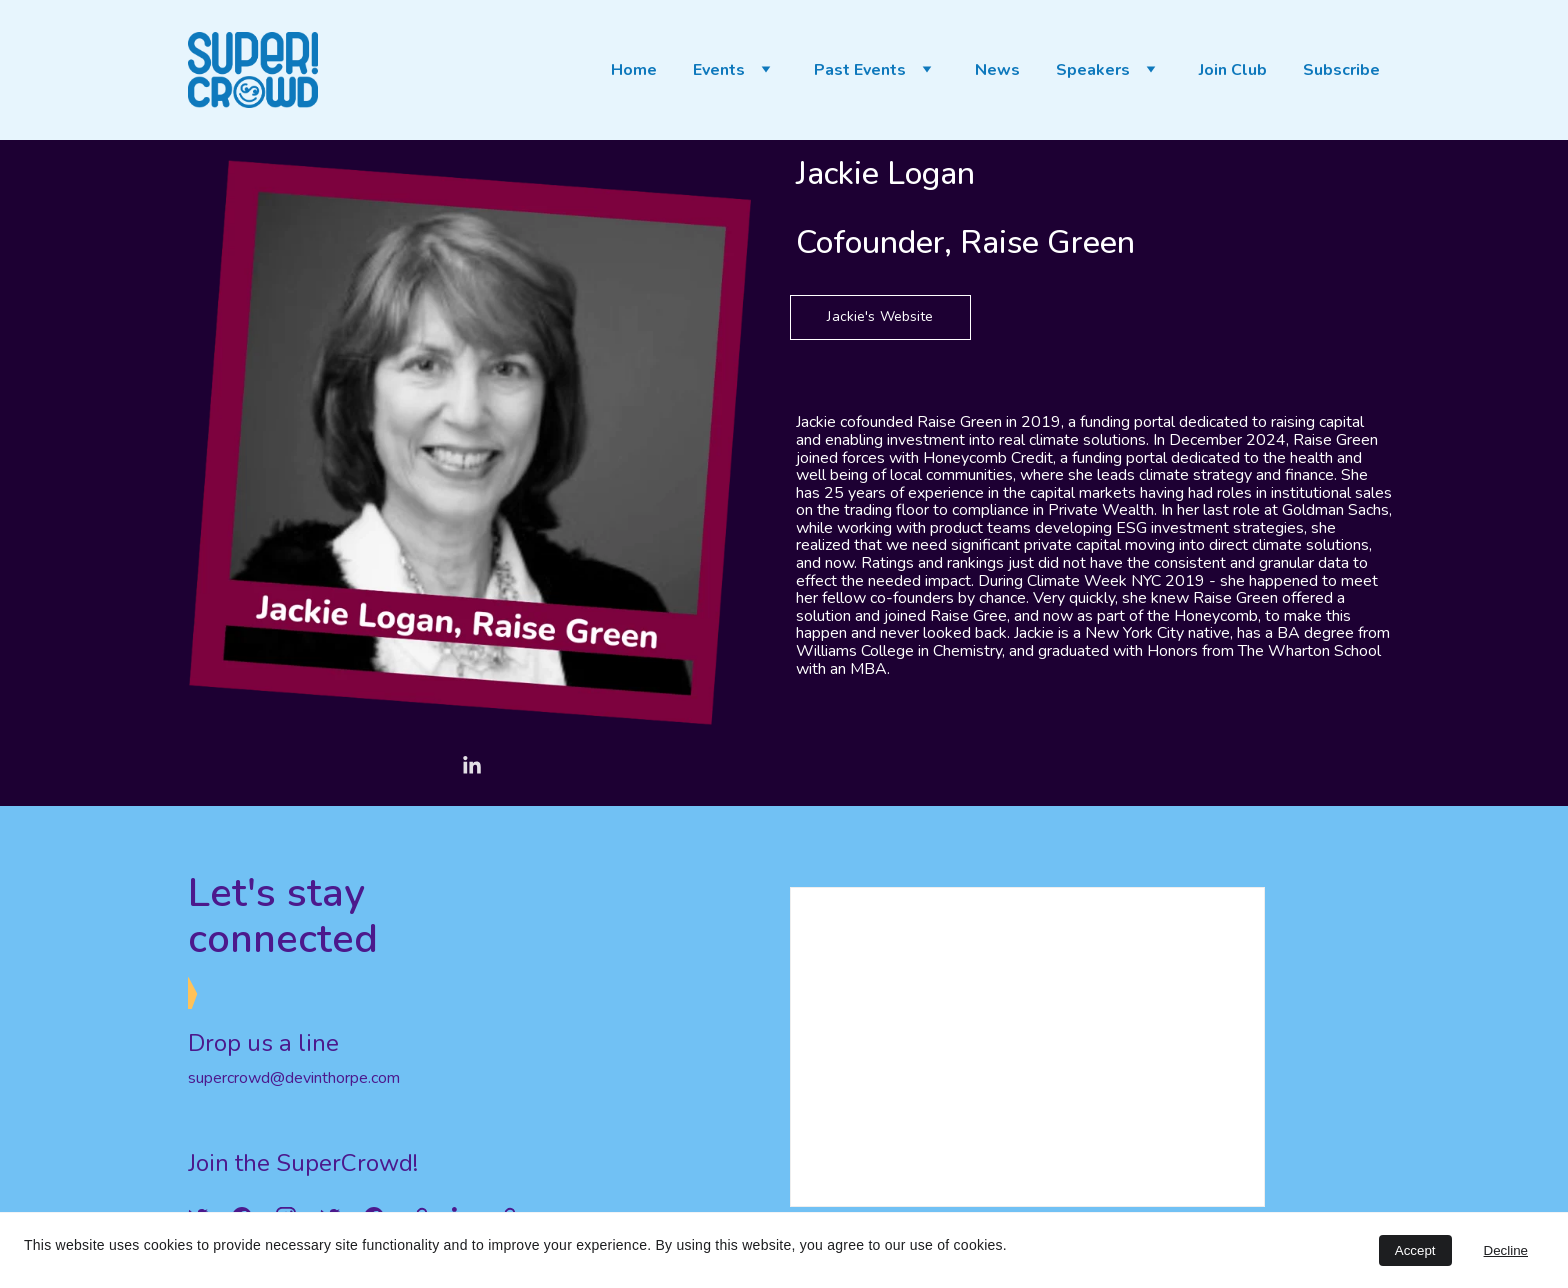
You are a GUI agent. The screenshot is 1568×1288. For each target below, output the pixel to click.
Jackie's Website (880, 316)
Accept (1415, 1250)
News (997, 70)
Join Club (1233, 70)
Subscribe (1341, 70)
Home (634, 70)
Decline (1506, 1250)
